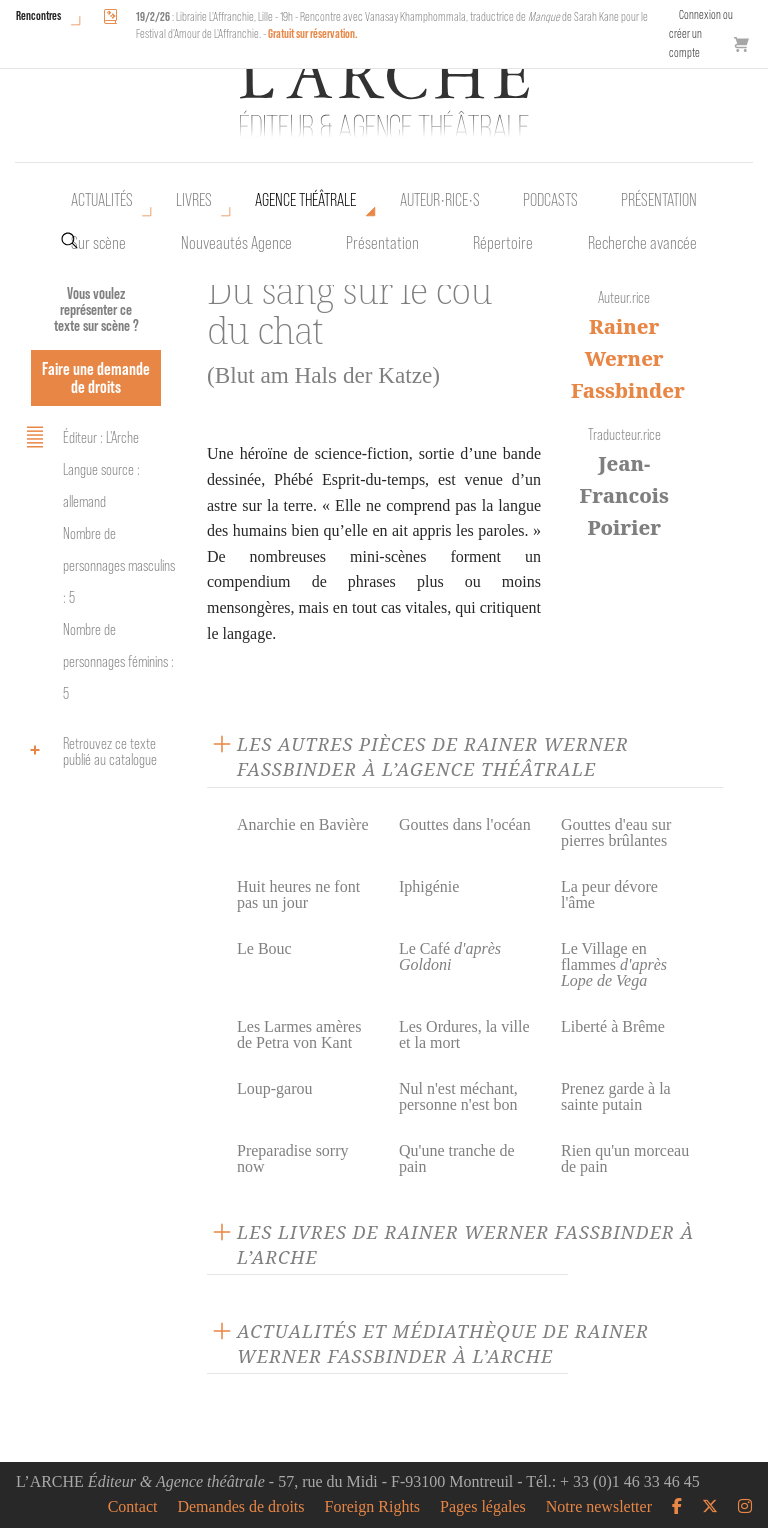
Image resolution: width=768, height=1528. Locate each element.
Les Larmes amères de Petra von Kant (299, 1034)
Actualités (102, 200)
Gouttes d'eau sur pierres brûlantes (616, 832)
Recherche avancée (642, 243)
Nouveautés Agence (236, 243)
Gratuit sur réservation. (313, 33)
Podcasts (550, 200)
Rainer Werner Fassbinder (628, 358)
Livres (194, 200)
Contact (133, 1507)
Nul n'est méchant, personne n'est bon (458, 1096)
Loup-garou (275, 1088)
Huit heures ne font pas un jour (298, 894)
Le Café (450, 956)
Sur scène (98, 243)
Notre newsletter (599, 1507)
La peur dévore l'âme (609, 894)
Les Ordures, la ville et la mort (464, 1034)
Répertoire (503, 243)
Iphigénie (429, 886)
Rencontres (38, 15)
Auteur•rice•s (440, 200)
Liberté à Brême (613, 1026)
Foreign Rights (373, 1507)
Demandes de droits (240, 1507)
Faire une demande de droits (96, 377)
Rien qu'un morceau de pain (625, 1158)
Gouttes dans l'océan (465, 824)
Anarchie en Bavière (302, 824)
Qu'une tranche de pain (457, 1158)
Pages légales (483, 1507)
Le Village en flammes (614, 964)
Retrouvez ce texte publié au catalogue (88, 751)
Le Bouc (264, 948)
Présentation (382, 243)
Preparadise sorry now (293, 1158)
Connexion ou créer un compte (701, 33)
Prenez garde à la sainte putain (616, 1096)
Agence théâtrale (305, 200)
